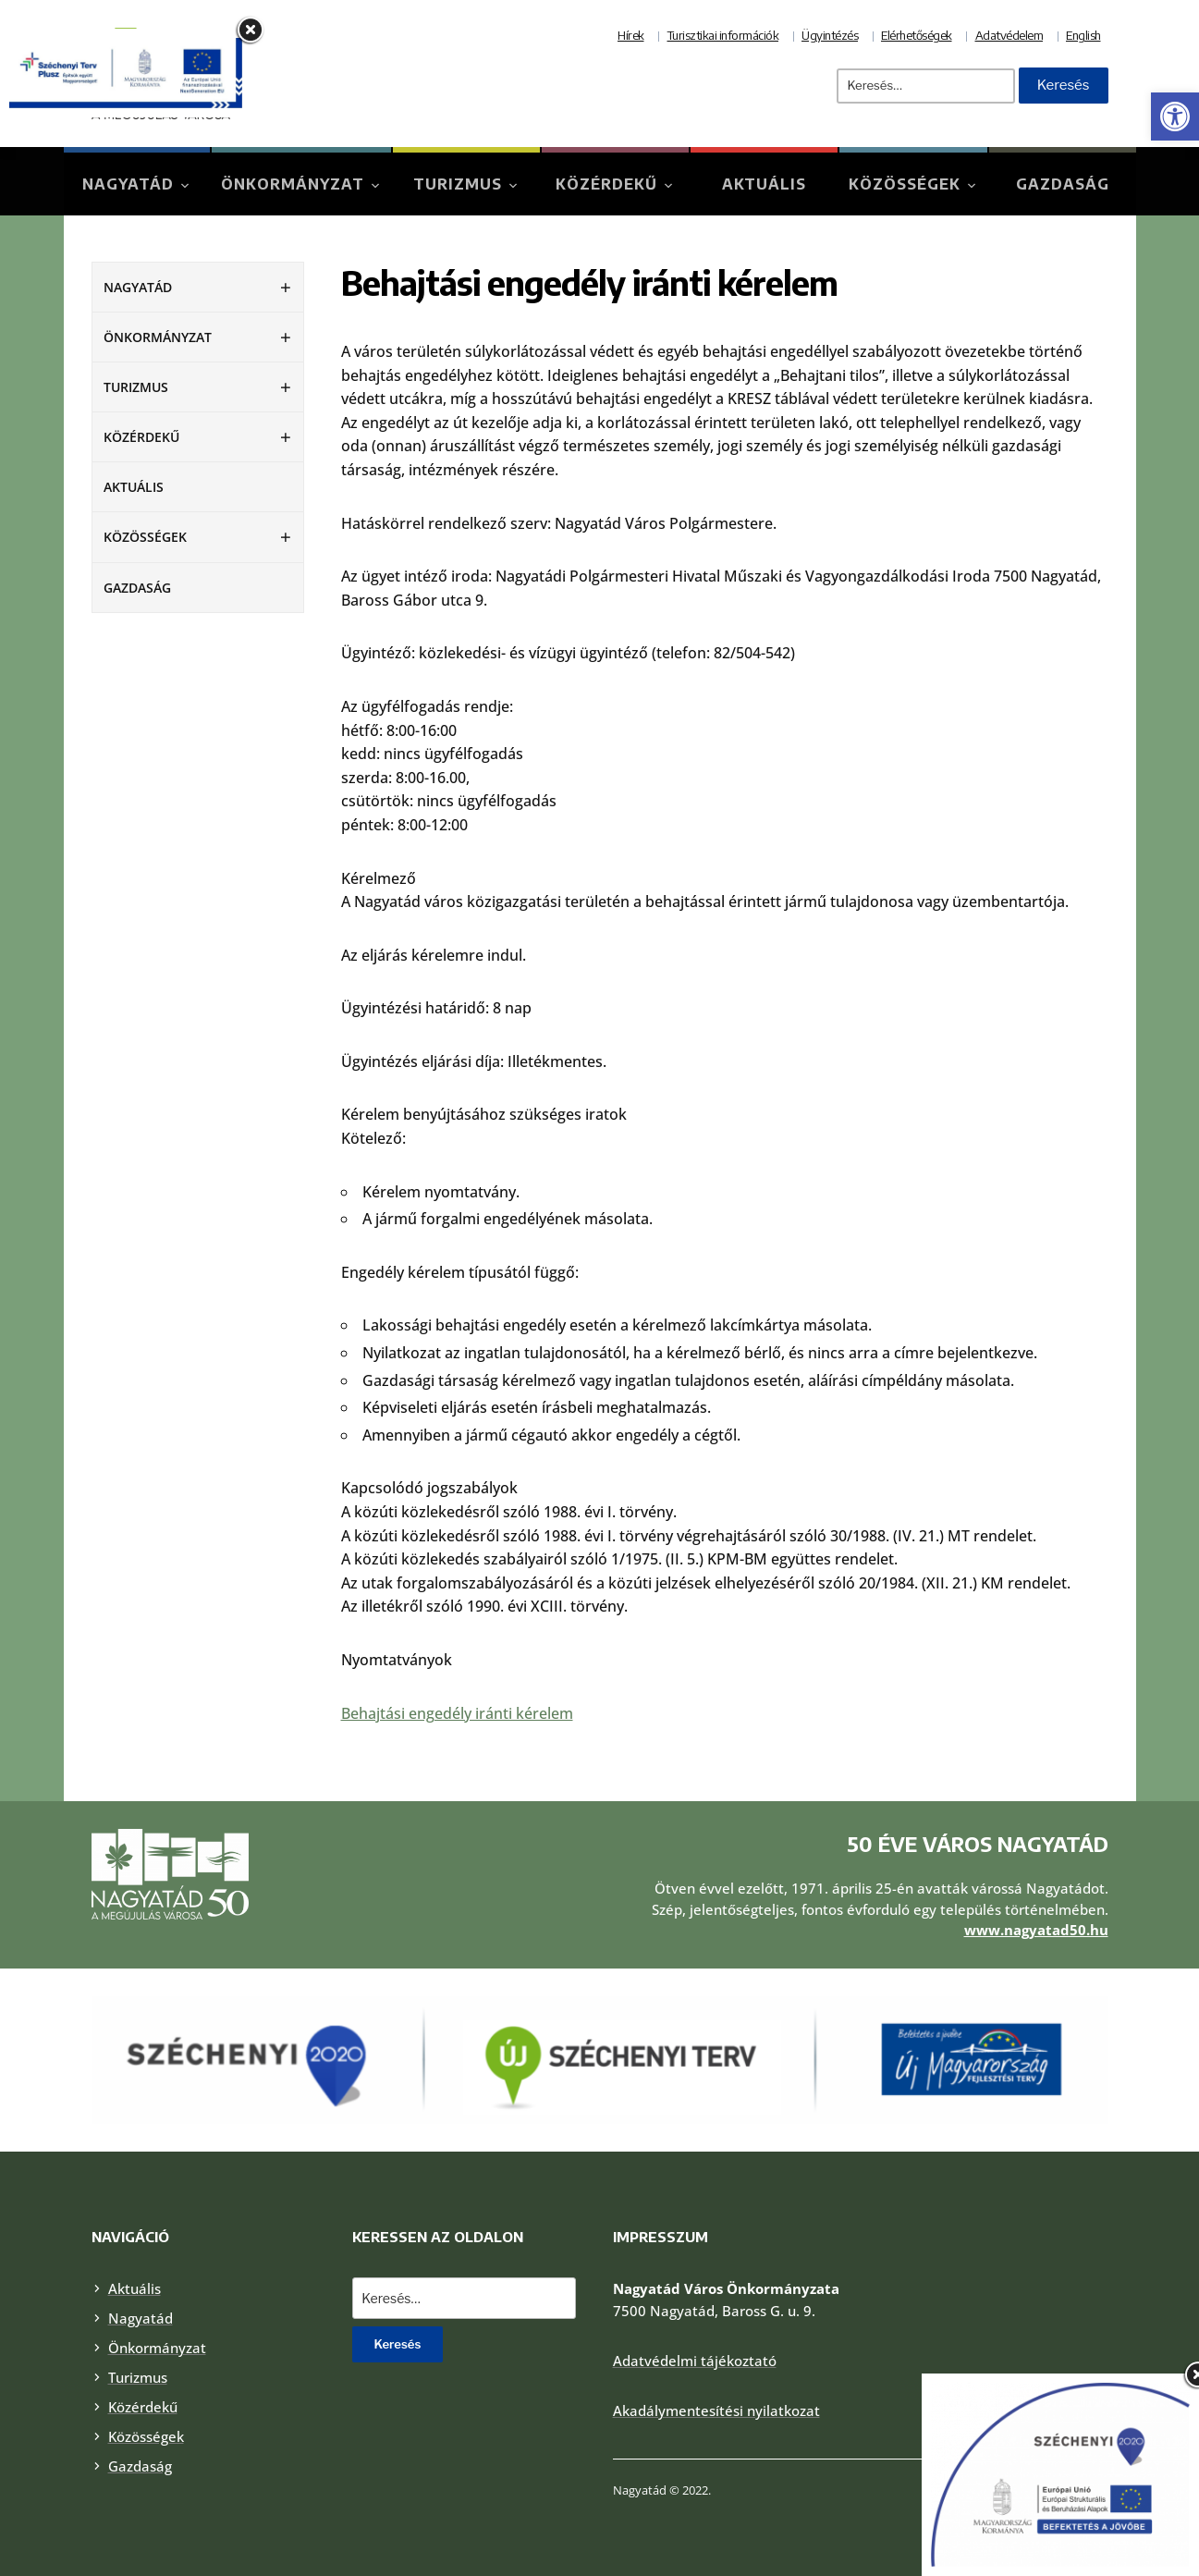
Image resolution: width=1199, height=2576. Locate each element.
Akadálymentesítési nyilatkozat (716, 2410)
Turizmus (457, 184)
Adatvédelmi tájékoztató (695, 2360)
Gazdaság (1062, 184)
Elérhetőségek (916, 35)
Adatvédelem (1009, 35)
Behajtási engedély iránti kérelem (457, 1713)
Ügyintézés (829, 35)
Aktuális (764, 184)
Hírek (631, 35)
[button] (1175, 116)
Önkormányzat (292, 184)
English (1083, 35)
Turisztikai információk (723, 35)
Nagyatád (128, 184)
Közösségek (904, 184)
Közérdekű (606, 184)
